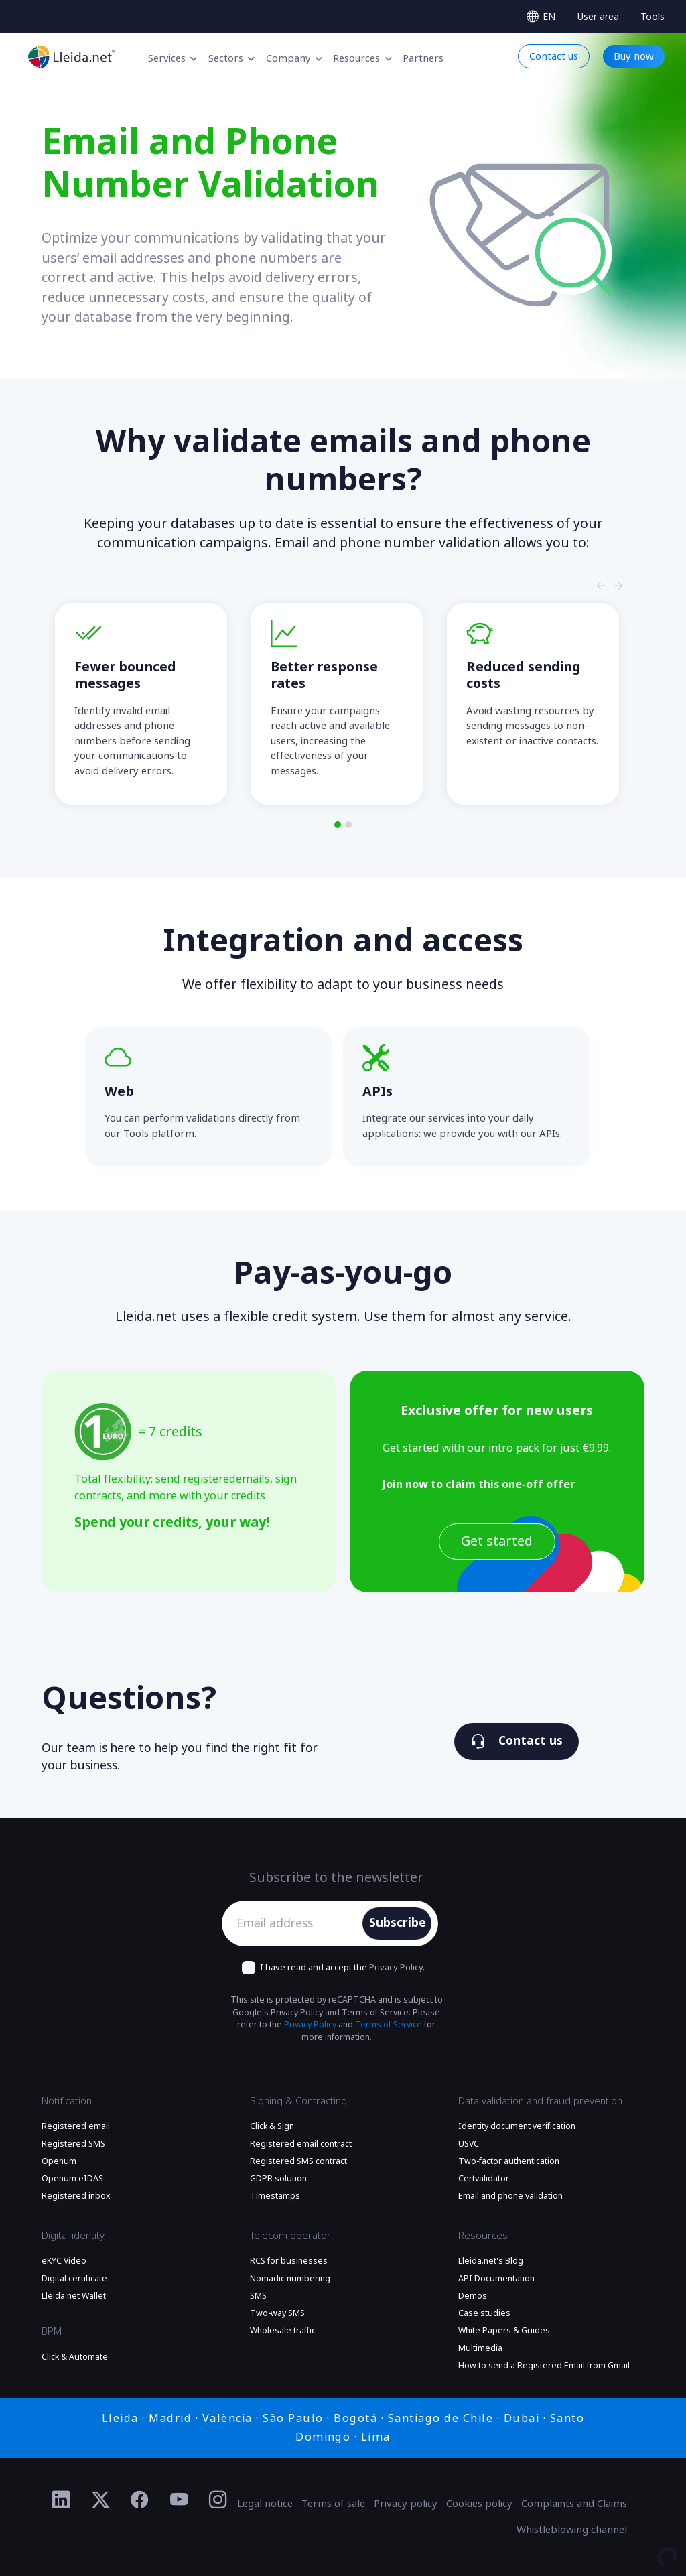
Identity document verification (516, 2126)
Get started (497, 1541)
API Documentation (496, 2279)
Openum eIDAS (72, 2179)
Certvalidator (483, 2179)
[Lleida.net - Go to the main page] (71, 56)
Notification (67, 2101)
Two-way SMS (277, 2313)
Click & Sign (272, 2126)
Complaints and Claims (574, 2503)
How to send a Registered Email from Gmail (544, 2366)
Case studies (484, 2313)
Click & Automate (75, 2357)
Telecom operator (290, 2235)
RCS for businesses (289, 2261)
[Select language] (540, 16)
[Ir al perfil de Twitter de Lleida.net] (101, 2500)
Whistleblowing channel (572, 2529)
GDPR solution (278, 2179)
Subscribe (397, 1922)
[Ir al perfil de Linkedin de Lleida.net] (61, 2500)
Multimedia (480, 2348)
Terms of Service (388, 2025)
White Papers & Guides (504, 2331)
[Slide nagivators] (601, 585)
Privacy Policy (396, 1967)
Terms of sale (333, 2503)
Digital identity (73, 2235)
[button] (337, 824)
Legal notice (265, 2503)
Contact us (516, 1740)
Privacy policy (405, 2503)
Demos (472, 2296)
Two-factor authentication (508, 2161)
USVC (468, 2144)
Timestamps (275, 2196)
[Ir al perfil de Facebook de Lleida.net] (139, 2500)
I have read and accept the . (342, 1967)
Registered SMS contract (298, 2161)
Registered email (76, 2126)
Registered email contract (301, 2144)
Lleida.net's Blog (490, 2261)
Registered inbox (76, 2196)
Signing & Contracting (298, 2101)
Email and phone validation (510, 2196)
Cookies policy (479, 2503)
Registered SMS (73, 2144)
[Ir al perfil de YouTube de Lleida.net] (179, 2500)
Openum (59, 2161)
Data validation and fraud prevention (540, 2101)
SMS (258, 2296)
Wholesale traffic (283, 2331)
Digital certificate (74, 2279)
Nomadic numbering (290, 2279)
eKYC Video (64, 2261)
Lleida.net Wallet (74, 2296)
